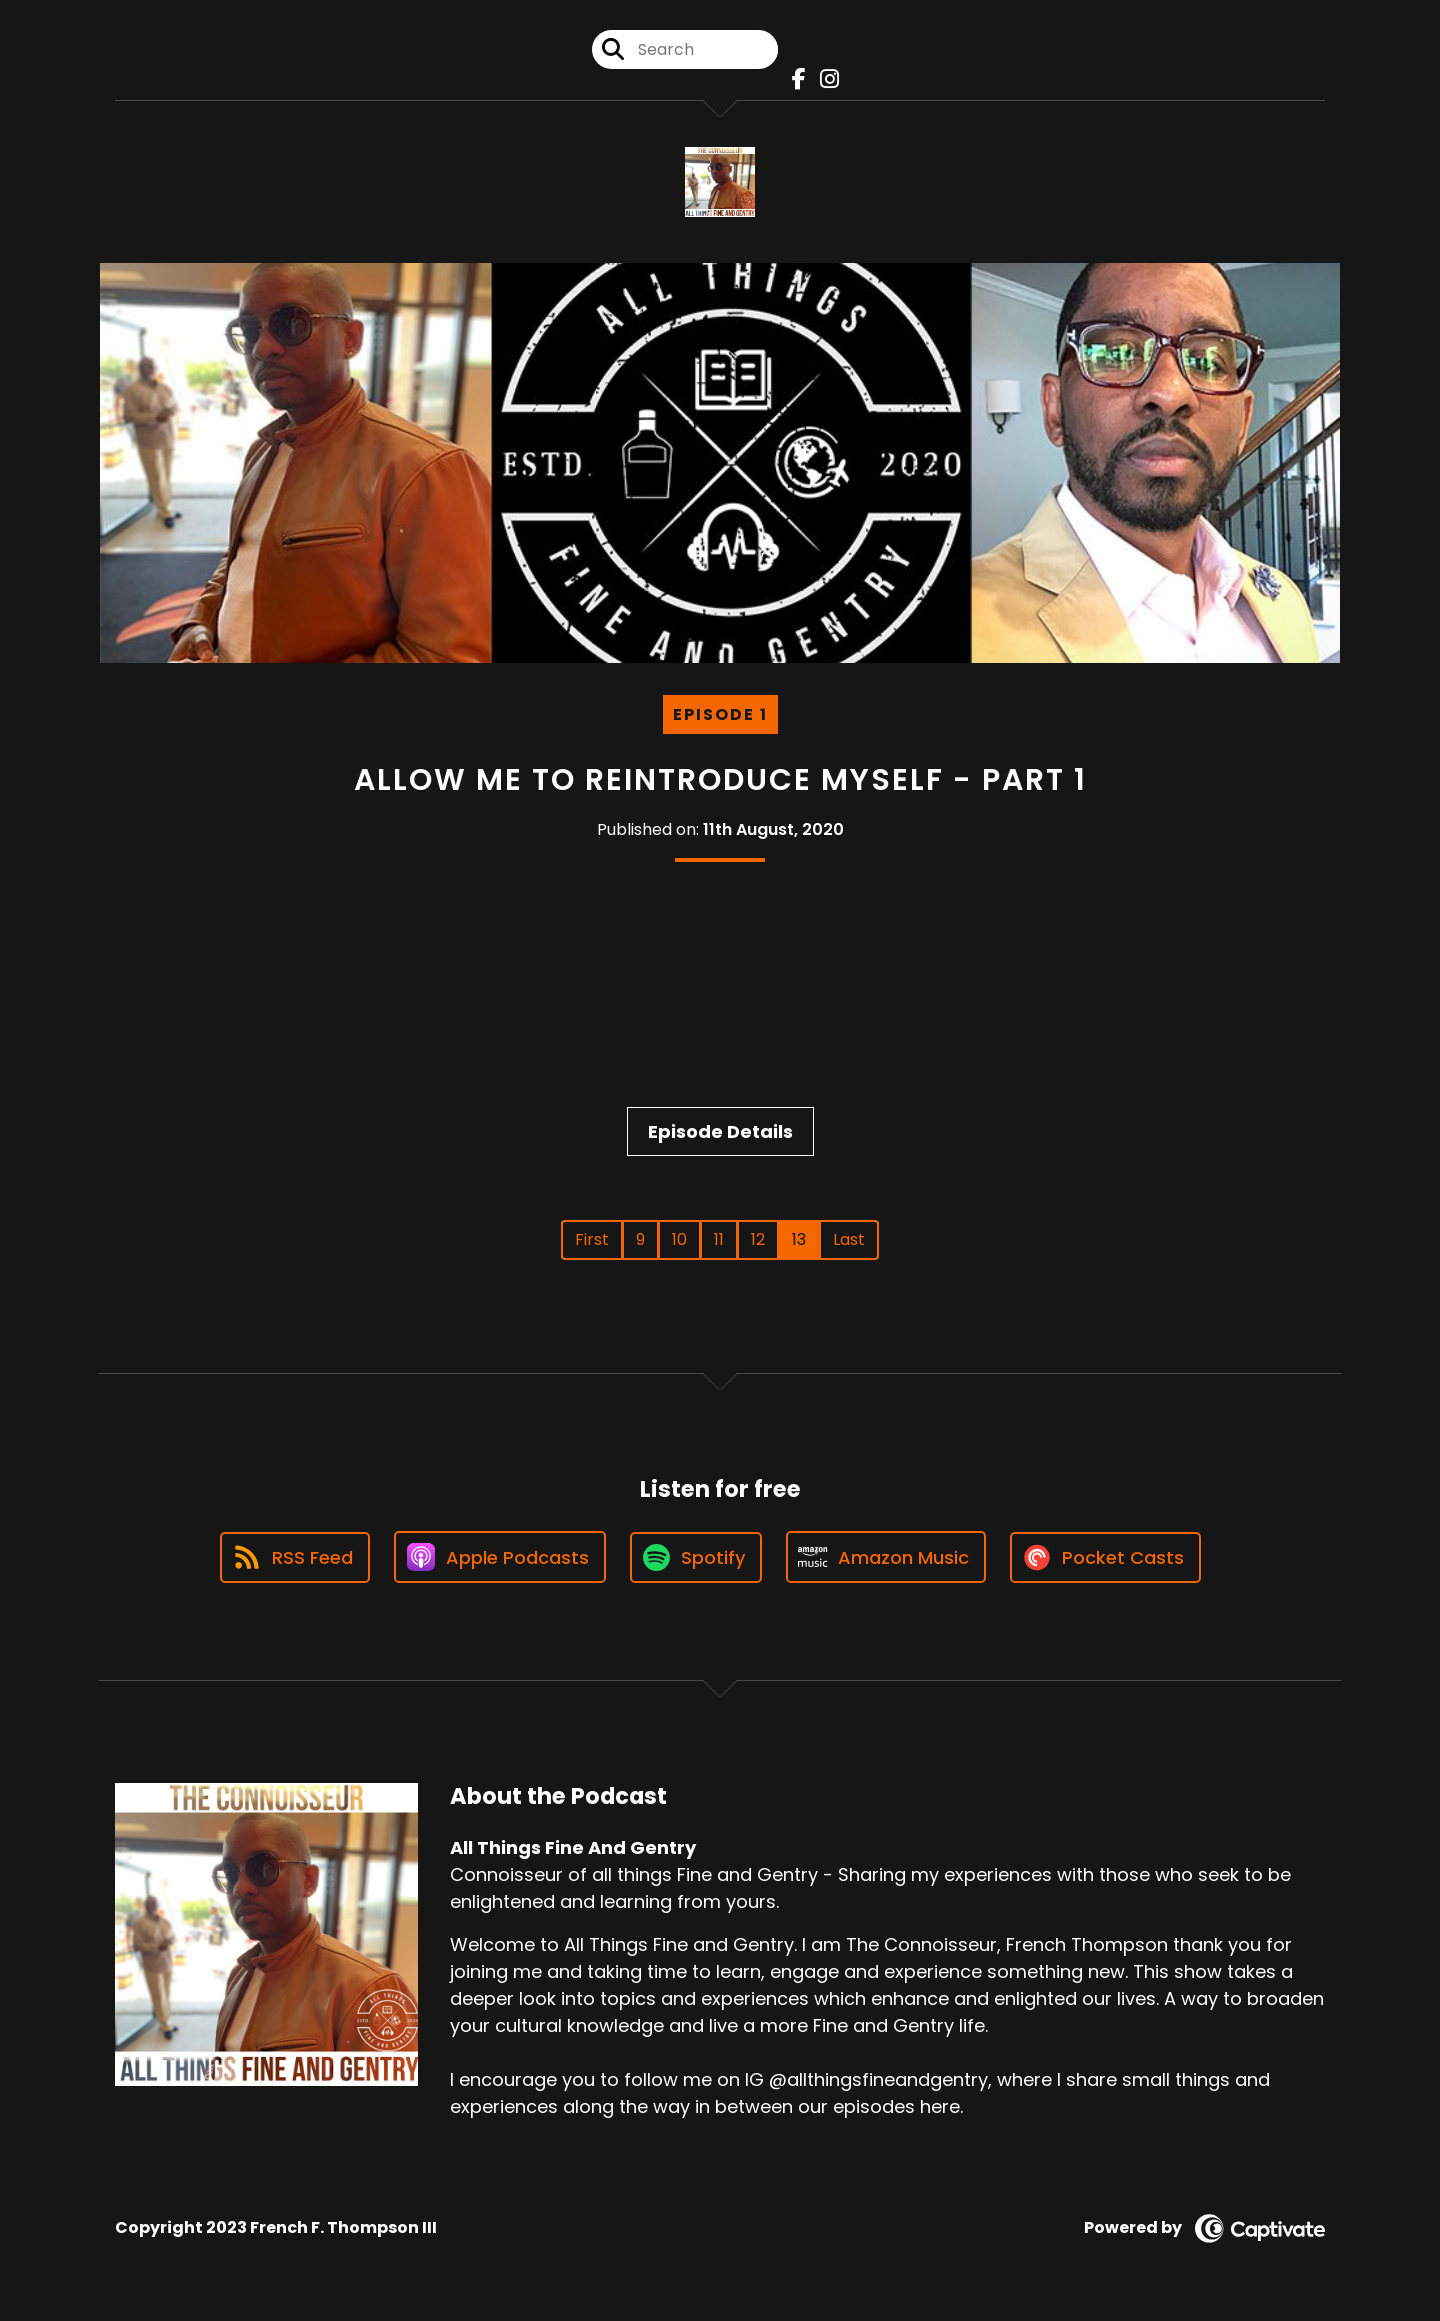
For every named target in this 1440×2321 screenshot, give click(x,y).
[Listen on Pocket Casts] (1105, 1557)
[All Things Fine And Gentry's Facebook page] (794, 79)
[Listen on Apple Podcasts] (500, 1557)
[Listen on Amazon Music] (886, 1557)
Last (849, 1239)
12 (758, 1239)
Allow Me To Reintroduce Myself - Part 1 (720, 780)
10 (679, 1239)
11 (719, 1239)
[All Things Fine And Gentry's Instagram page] (824, 79)
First (592, 1239)
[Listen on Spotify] (696, 1557)
